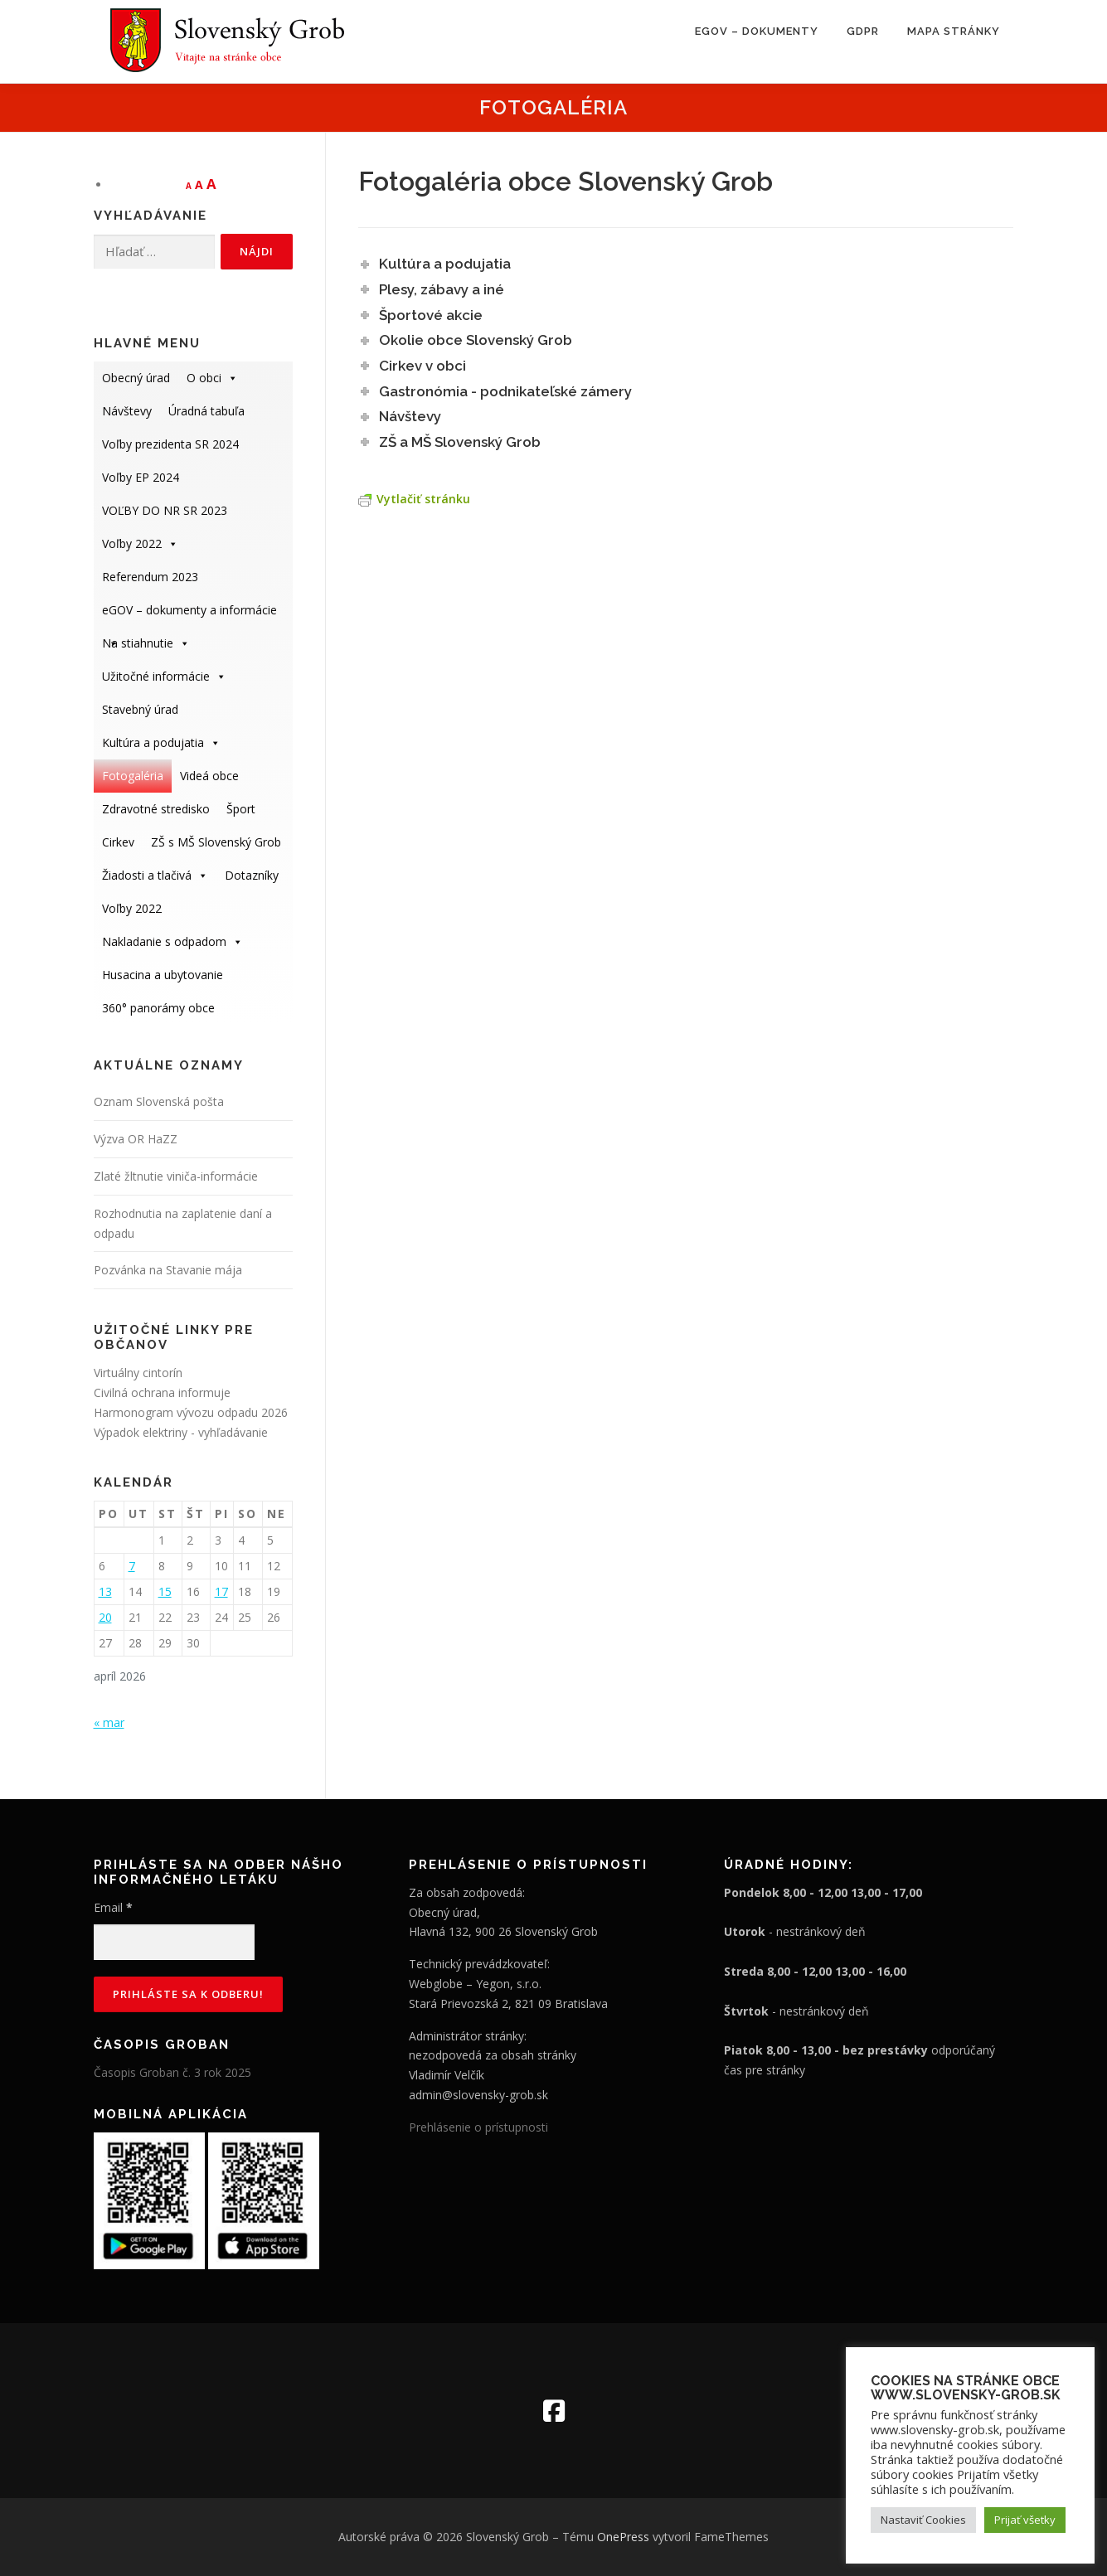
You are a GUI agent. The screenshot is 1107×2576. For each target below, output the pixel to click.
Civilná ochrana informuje (162, 1392)
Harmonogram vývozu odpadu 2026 (191, 1412)
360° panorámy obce (158, 1008)
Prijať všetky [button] (1025, 2519)
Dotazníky (252, 875)
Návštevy (127, 411)
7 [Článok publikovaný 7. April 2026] (132, 1566)
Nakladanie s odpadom (172, 941)
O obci (212, 378)
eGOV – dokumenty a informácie (189, 614)
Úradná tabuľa (206, 411)
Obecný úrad (136, 378)
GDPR (863, 31)
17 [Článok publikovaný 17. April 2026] (221, 1591)
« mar (109, 1722)
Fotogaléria (132, 775)
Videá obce (209, 775)
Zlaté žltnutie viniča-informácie (176, 1176)
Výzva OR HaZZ (135, 1139)
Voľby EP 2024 (140, 477)
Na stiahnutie (146, 643)
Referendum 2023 (150, 577)
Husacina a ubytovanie (162, 974)
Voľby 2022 (140, 543)
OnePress (623, 2536)
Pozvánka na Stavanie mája (168, 1270)
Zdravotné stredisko (156, 809)
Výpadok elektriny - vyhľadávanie (181, 1432)
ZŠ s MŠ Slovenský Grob (216, 842)
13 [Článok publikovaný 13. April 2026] (105, 1591)
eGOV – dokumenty (756, 31)
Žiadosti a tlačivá (155, 875)
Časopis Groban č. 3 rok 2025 (172, 2072)
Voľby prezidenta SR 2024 (170, 444)
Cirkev (118, 842)
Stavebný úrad (140, 709)
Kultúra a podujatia (161, 742)
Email (113, 1907)
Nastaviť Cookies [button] (923, 2519)
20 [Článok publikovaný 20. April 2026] (105, 1617)
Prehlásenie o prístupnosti (478, 2127)
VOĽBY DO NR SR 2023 (164, 510)
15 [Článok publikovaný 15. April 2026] (165, 1591)
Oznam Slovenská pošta (159, 1101)
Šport (240, 809)
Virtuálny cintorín (138, 1372)
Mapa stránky (953, 31)
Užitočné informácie (164, 676)
